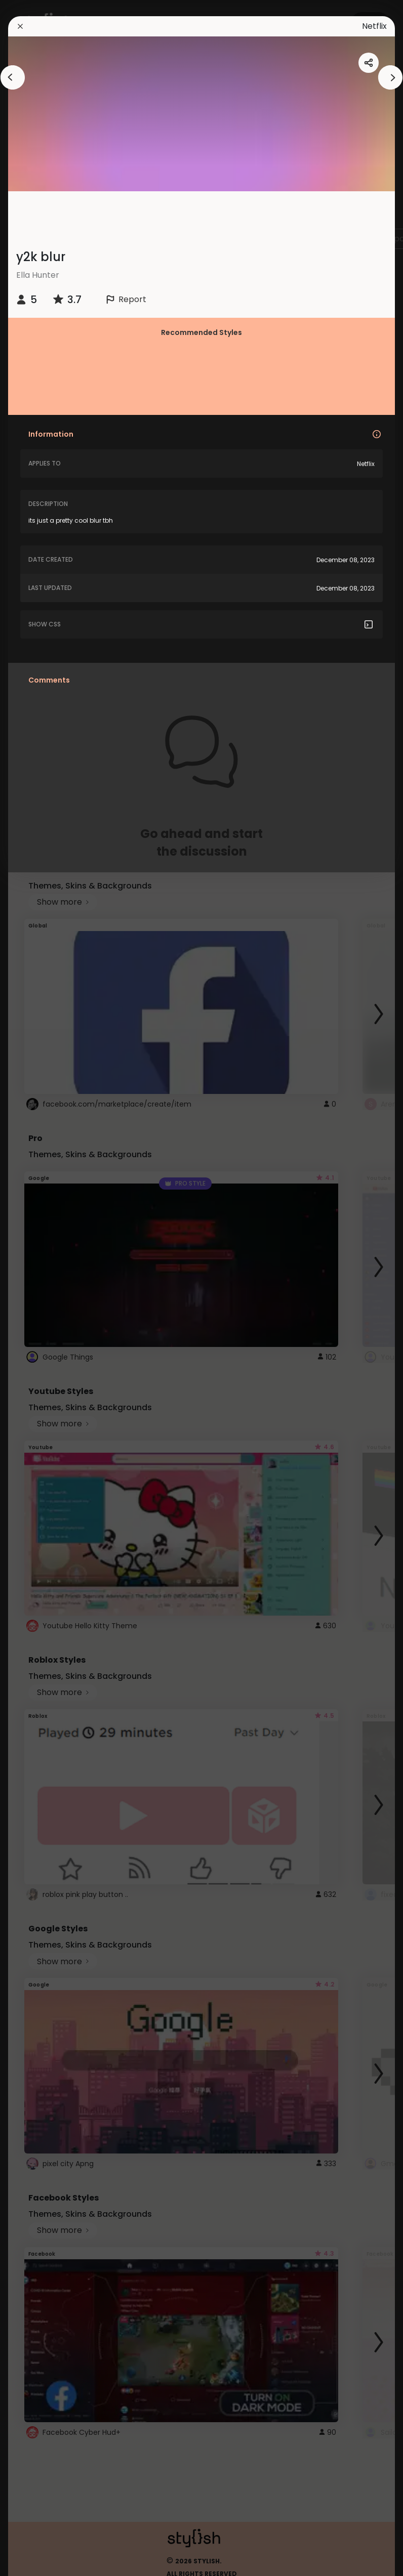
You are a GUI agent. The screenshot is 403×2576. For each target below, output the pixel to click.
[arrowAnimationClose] (12, 77)
